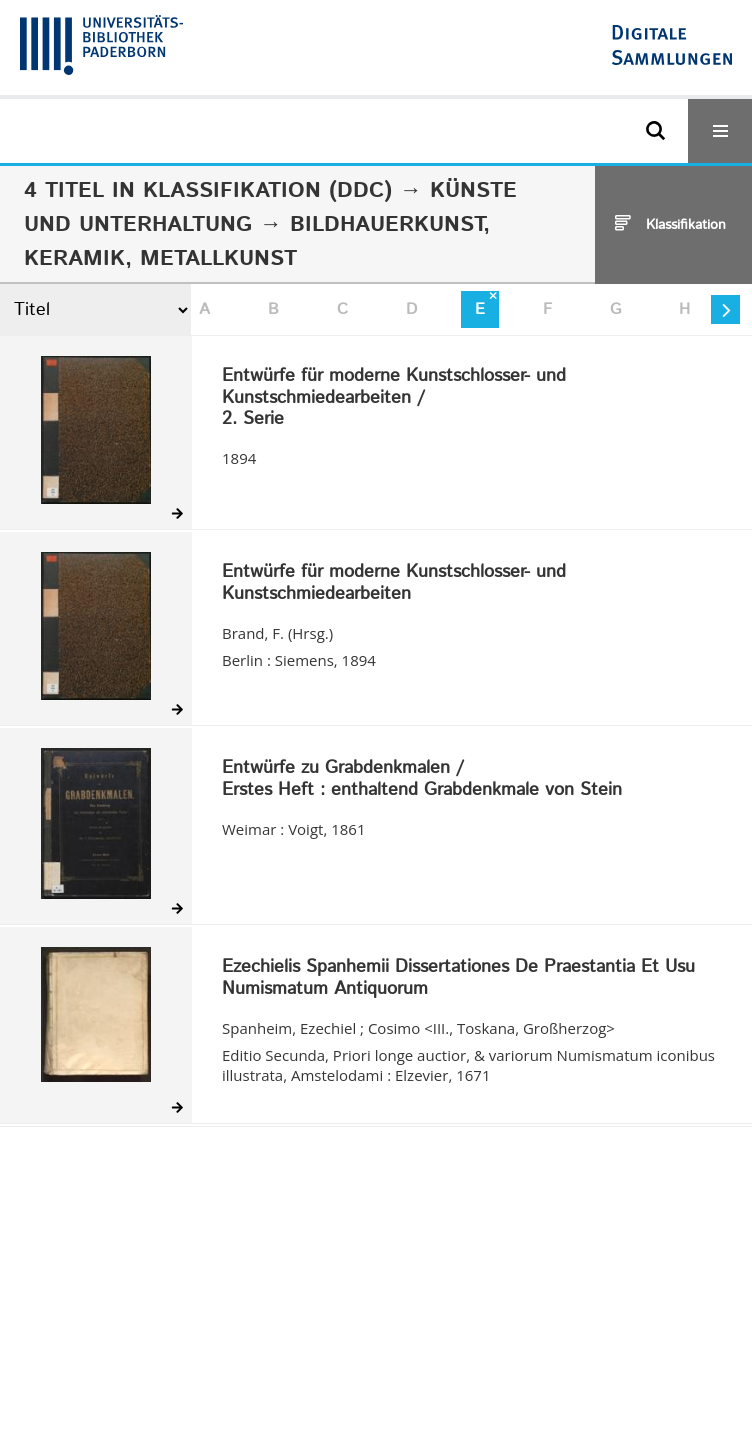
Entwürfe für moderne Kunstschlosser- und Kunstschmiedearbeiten (394, 583)
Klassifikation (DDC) (267, 191)
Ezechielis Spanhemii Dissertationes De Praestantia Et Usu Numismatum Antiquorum (458, 978)
